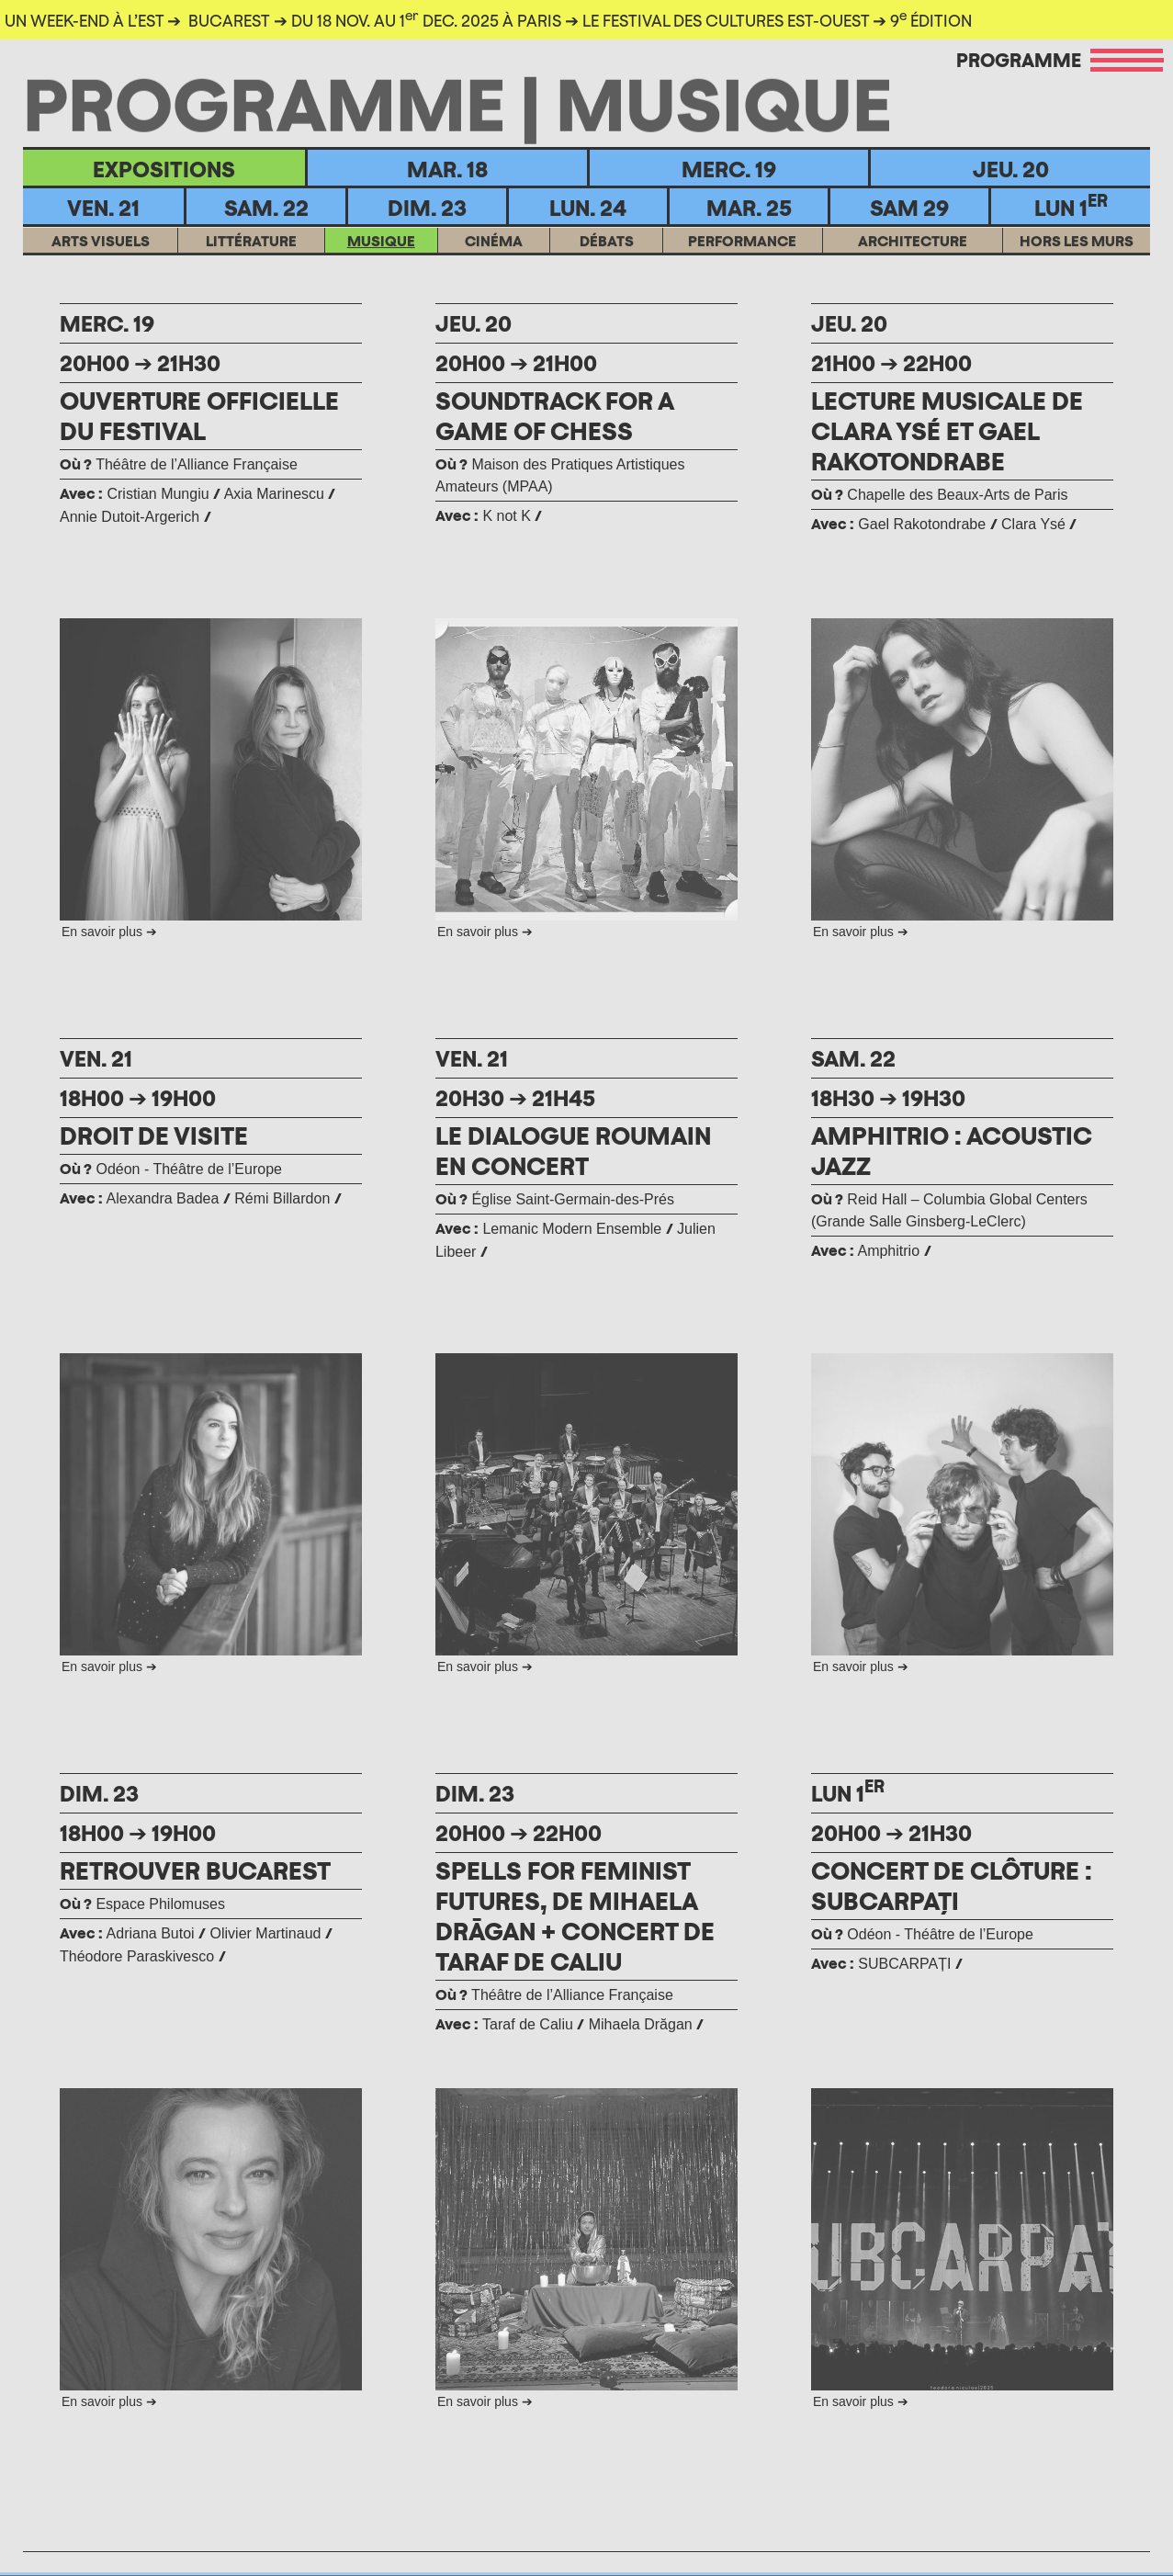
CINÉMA (494, 264)
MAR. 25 (749, 207)
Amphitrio (890, 1251)
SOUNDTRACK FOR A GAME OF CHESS (556, 416)
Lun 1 (1071, 205)
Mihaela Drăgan (641, 2024)
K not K (508, 516)
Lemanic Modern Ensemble (573, 1229)
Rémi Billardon (282, 1198)
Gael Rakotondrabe (922, 524)
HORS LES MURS (1077, 264)
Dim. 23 (427, 207)
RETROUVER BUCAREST (196, 1870)
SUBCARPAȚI (906, 1964)
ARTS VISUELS (100, 264)
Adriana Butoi (151, 1933)
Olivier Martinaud (265, 1933)
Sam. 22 (266, 207)
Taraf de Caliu (527, 2024)
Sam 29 (909, 207)
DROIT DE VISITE (154, 1135)
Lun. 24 (587, 207)
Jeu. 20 (1011, 169)
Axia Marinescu (274, 494)
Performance (742, 264)
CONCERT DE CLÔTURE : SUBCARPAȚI (952, 1885)
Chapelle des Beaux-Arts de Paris (939, 495)
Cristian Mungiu (158, 494)
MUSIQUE (381, 264)
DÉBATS (607, 264)
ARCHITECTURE (912, 264)
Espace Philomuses (142, 1904)
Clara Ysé (1033, 524)
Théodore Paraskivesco (137, 1956)
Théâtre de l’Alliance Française (179, 464)
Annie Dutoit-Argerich (129, 517)
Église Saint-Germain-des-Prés (554, 1199)
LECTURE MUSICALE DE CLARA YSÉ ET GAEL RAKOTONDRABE (948, 431)
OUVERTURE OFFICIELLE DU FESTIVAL (200, 416)
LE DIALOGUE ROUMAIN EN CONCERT (575, 1151)
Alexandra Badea (163, 1198)
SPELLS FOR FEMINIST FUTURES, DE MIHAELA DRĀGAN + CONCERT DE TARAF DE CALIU (576, 1916)
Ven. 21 (103, 207)
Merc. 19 (729, 169)
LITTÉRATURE (251, 264)
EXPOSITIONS (164, 169)
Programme (1018, 60)
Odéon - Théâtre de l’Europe (171, 1169)
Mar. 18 (447, 169)
